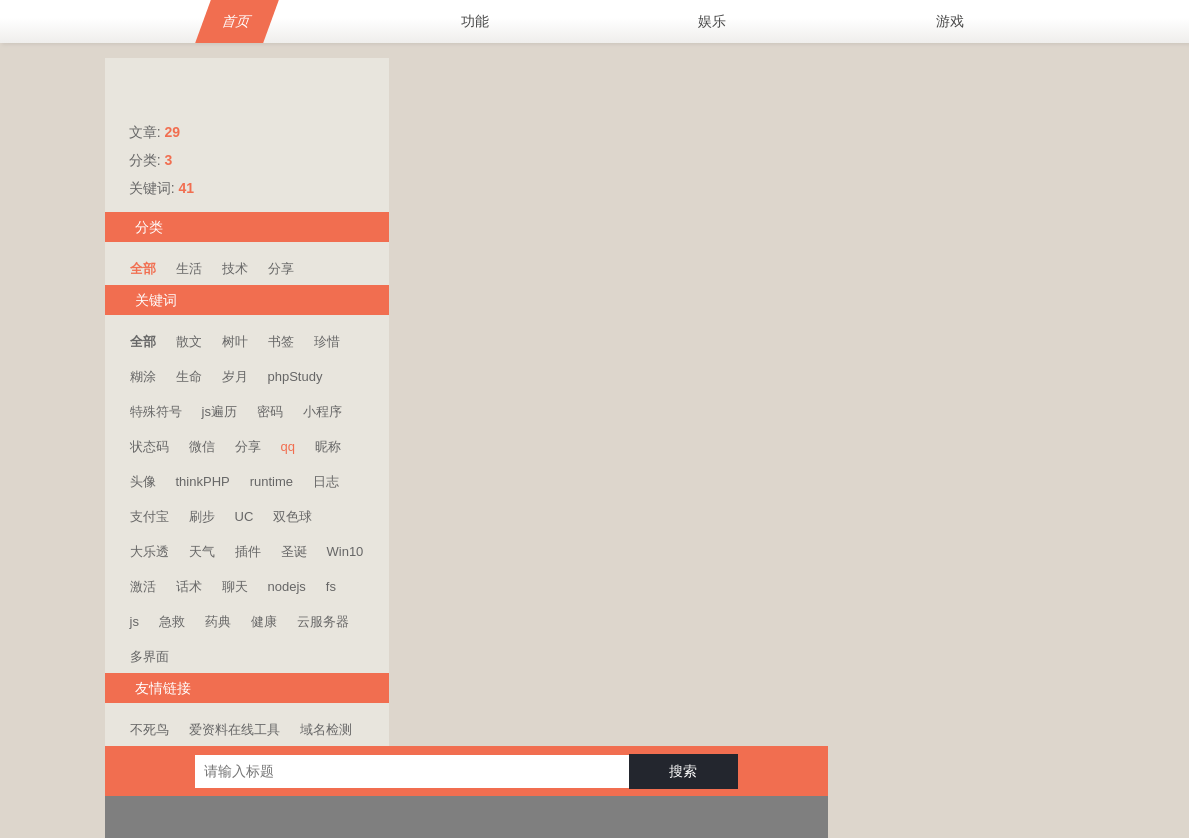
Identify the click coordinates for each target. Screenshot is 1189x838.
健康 (264, 621)
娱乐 (712, 21)
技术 (235, 268)
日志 (326, 481)
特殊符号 (156, 411)
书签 (281, 341)
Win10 (345, 551)
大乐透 (149, 551)
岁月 (235, 376)
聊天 (235, 586)
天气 (202, 551)
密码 (270, 411)
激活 (143, 586)
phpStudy (295, 376)
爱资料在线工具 (234, 729)
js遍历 (219, 411)
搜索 (930, 83)
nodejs (287, 586)
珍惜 (327, 341)
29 (172, 132)
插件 (248, 551)
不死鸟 (149, 729)
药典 (218, 621)
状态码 (149, 446)
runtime (271, 481)
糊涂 (143, 376)
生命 (189, 376)
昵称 (328, 446)
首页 (237, 21)
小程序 (322, 411)
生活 (189, 268)
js (134, 621)
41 (186, 188)
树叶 (235, 341)
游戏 (950, 21)
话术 (189, 586)
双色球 (292, 516)
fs (331, 586)
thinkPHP (203, 481)
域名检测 (326, 729)
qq (288, 446)
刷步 (202, 516)
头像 (143, 481)
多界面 (149, 656)
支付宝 (149, 516)
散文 (189, 341)
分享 (281, 268)
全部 (143, 268)
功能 (475, 21)
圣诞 (294, 551)
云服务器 (323, 621)
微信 (202, 446)
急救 (172, 621)
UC (244, 516)
